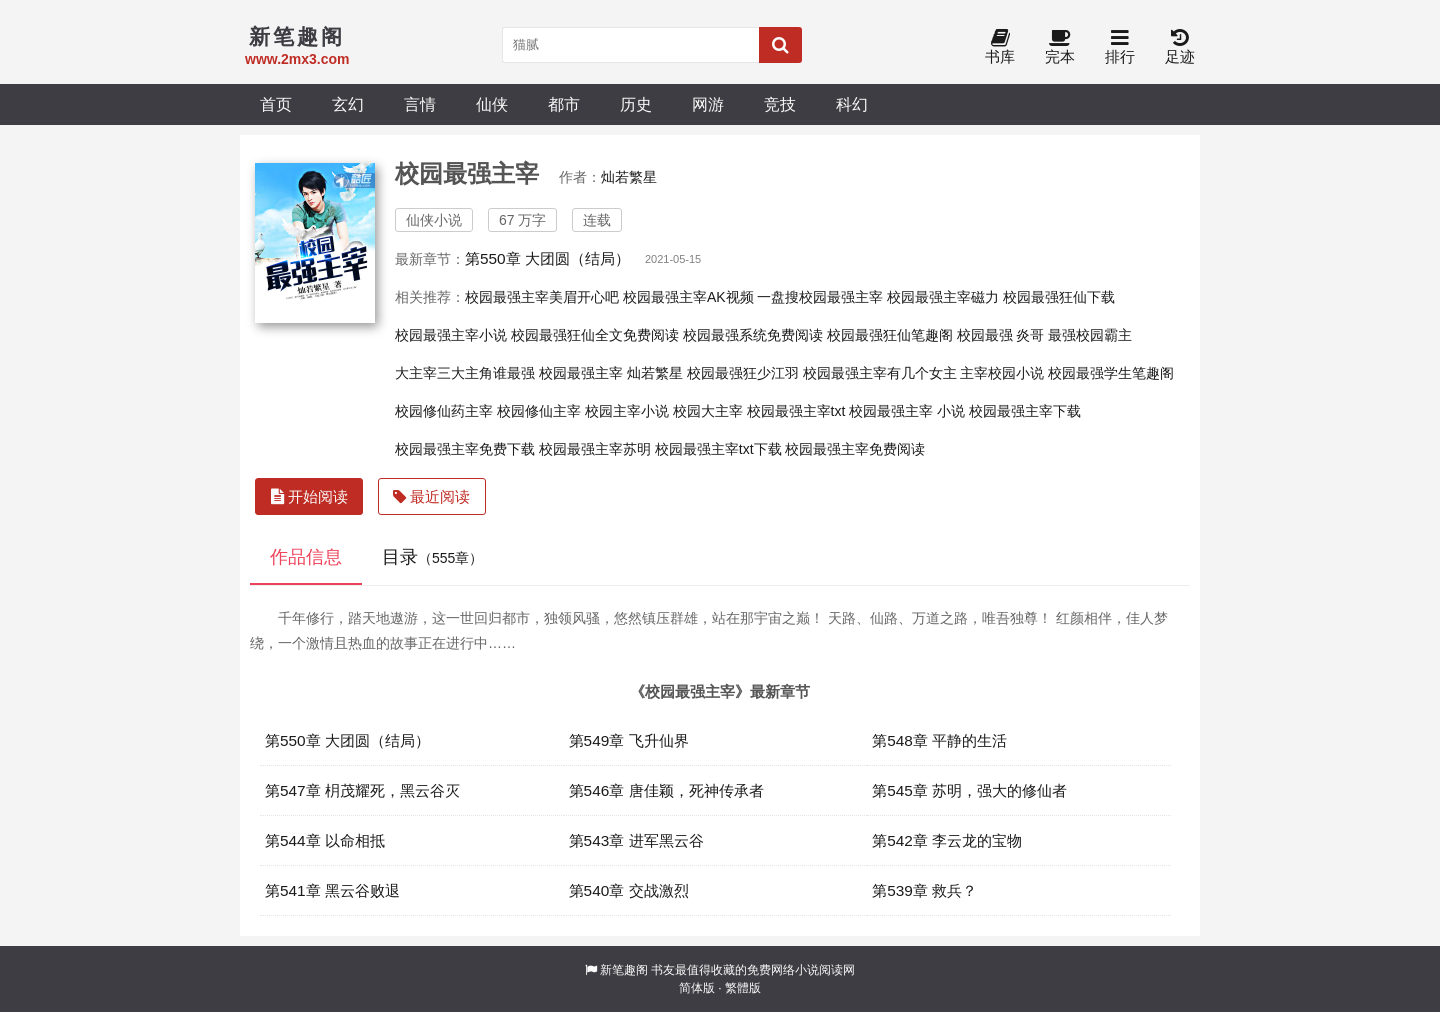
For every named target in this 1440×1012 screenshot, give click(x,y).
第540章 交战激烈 (629, 890)
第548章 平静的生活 (939, 740)
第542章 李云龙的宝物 (947, 840)
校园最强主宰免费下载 (465, 449)
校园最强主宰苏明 (595, 449)
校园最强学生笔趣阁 (1111, 373)
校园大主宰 (708, 411)
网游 (708, 104)
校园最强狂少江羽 (743, 373)
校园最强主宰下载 (1025, 411)
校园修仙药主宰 (444, 411)
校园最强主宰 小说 (907, 411)
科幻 (852, 104)
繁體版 (743, 988)
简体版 (697, 988)
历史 (636, 104)
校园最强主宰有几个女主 (880, 373)
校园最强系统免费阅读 (753, 335)
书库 (1000, 47)
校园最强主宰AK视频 (688, 297)
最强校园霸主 (1090, 335)
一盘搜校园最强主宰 (820, 297)
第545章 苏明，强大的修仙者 (969, 790)
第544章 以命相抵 (325, 840)
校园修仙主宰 (539, 411)
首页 (276, 104)
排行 (1120, 47)
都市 (564, 104)
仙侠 (492, 104)
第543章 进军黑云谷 (636, 840)
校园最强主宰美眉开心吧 (542, 297)
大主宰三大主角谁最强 (465, 373)
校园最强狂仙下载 (1059, 297)
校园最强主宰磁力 (943, 297)
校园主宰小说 (627, 411)
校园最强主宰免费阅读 (855, 449)
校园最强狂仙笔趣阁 (890, 335)
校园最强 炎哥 (1001, 335)
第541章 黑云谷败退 (332, 890)
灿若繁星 (629, 177)
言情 (420, 104)
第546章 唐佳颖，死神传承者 (666, 790)
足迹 (1180, 47)
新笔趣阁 (624, 970)
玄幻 (348, 104)
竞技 (780, 104)
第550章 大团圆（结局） (547, 258)
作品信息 (306, 557)
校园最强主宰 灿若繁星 (611, 373)
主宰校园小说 (1002, 373)
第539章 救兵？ (924, 890)
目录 (432, 557)
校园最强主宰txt (796, 411)
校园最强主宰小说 (451, 335)
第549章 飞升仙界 (629, 740)
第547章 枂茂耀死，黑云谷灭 (362, 790)
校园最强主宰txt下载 (718, 449)
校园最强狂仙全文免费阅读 (595, 335)
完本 (1060, 47)
